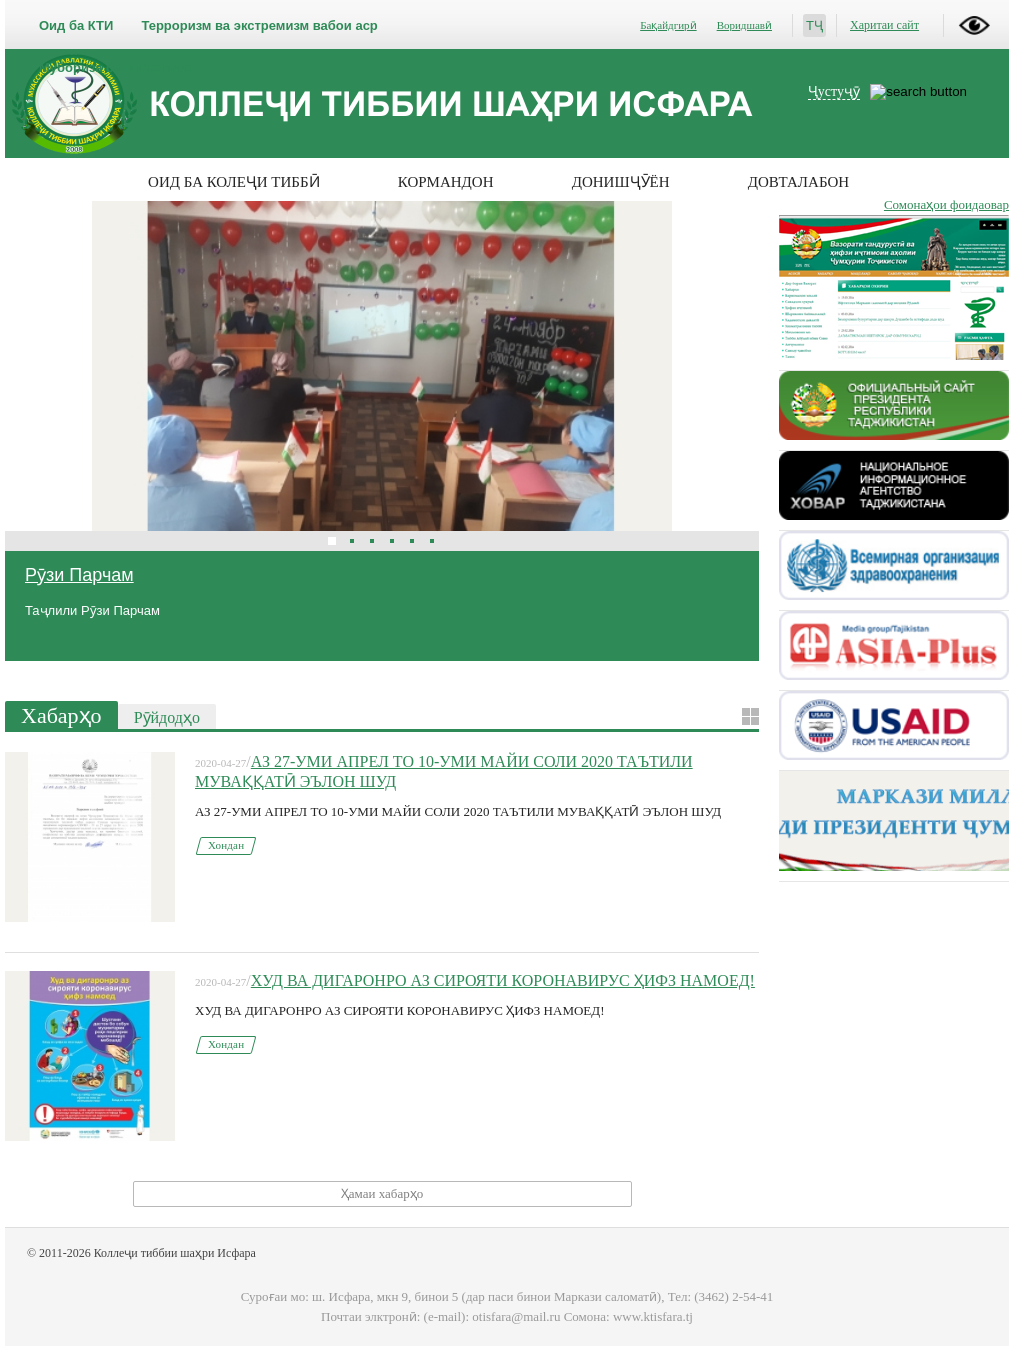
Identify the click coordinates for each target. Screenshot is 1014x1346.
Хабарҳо (61, 715)
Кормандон (446, 182)
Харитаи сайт (884, 25)
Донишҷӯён (621, 182)
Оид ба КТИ (76, 25)
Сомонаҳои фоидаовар (946, 204)
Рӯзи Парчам (79, 575)
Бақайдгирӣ (668, 25)
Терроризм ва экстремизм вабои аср (259, 25)
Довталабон (798, 182)
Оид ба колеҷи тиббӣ (234, 182)
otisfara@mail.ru (516, 1316)
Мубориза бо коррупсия (116, 67)
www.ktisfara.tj (653, 1316)
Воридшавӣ (744, 25)
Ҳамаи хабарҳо (382, 1193)
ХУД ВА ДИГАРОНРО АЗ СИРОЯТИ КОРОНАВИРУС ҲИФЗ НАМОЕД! (503, 980)
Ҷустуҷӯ (834, 91)
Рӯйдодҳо (167, 717)
